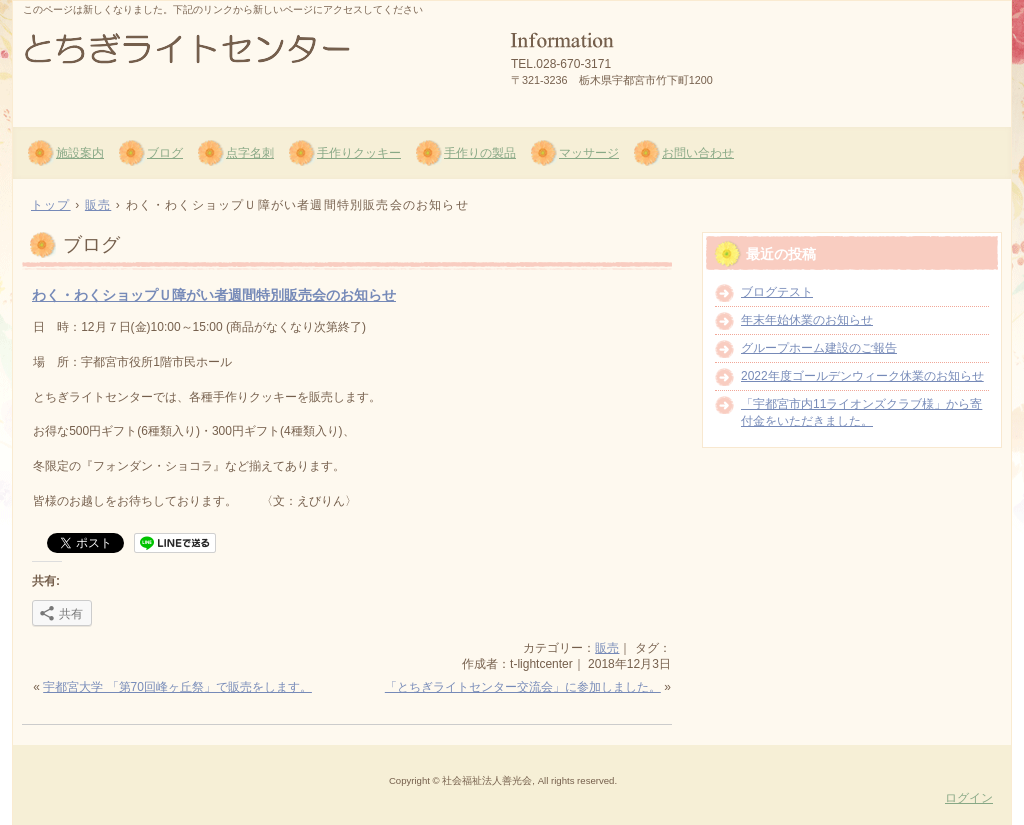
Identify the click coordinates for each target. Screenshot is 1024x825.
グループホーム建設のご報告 (819, 348)
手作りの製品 (480, 153)
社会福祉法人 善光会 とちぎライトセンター (253, 61)
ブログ (165, 153)
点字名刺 (250, 153)
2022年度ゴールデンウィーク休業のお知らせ (862, 376)
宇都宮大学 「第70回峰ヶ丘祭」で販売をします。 (177, 687)
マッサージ (589, 153)
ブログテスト (777, 292)
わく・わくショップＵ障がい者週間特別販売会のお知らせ (214, 295)
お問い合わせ (698, 153)
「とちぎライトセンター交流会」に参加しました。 (523, 687)
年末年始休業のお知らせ (807, 320)
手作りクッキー (359, 153)
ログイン (969, 798)
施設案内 (80, 153)
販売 (607, 648)
